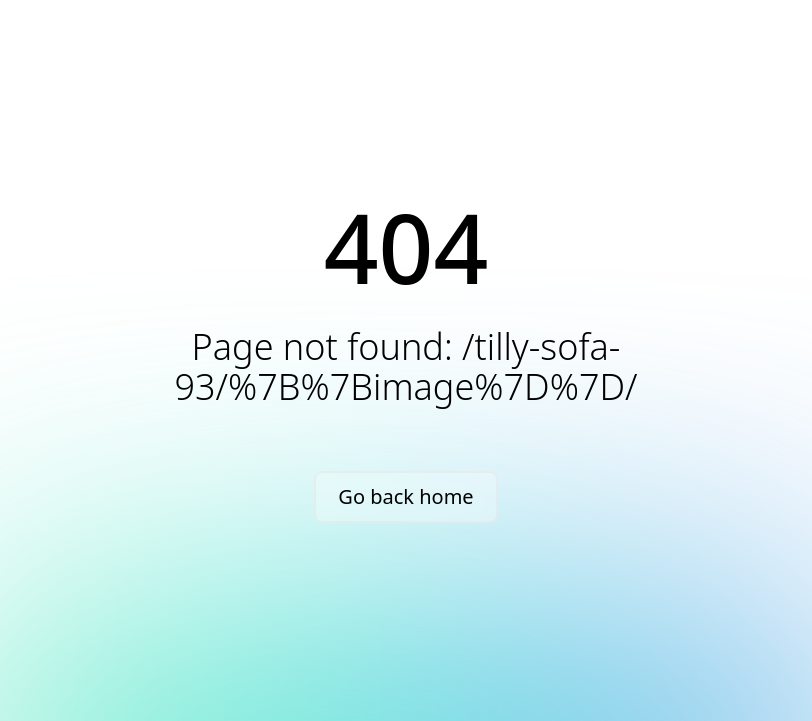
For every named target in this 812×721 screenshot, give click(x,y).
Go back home (405, 496)
